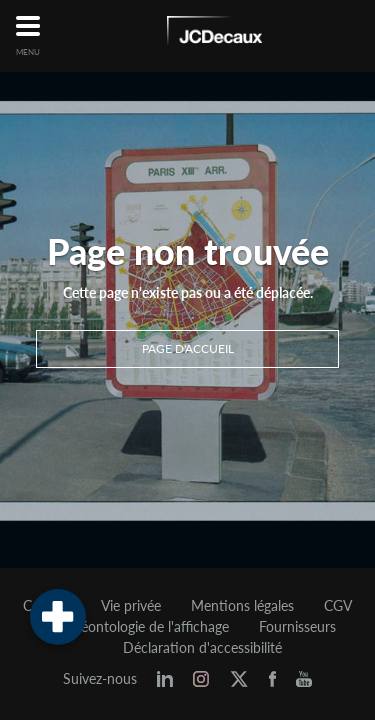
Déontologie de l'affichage (149, 627)
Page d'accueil (188, 348)
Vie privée (131, 606)
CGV (338, 606)
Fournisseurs (297, 627)
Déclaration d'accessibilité (202, 648)
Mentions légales (242, 606)
